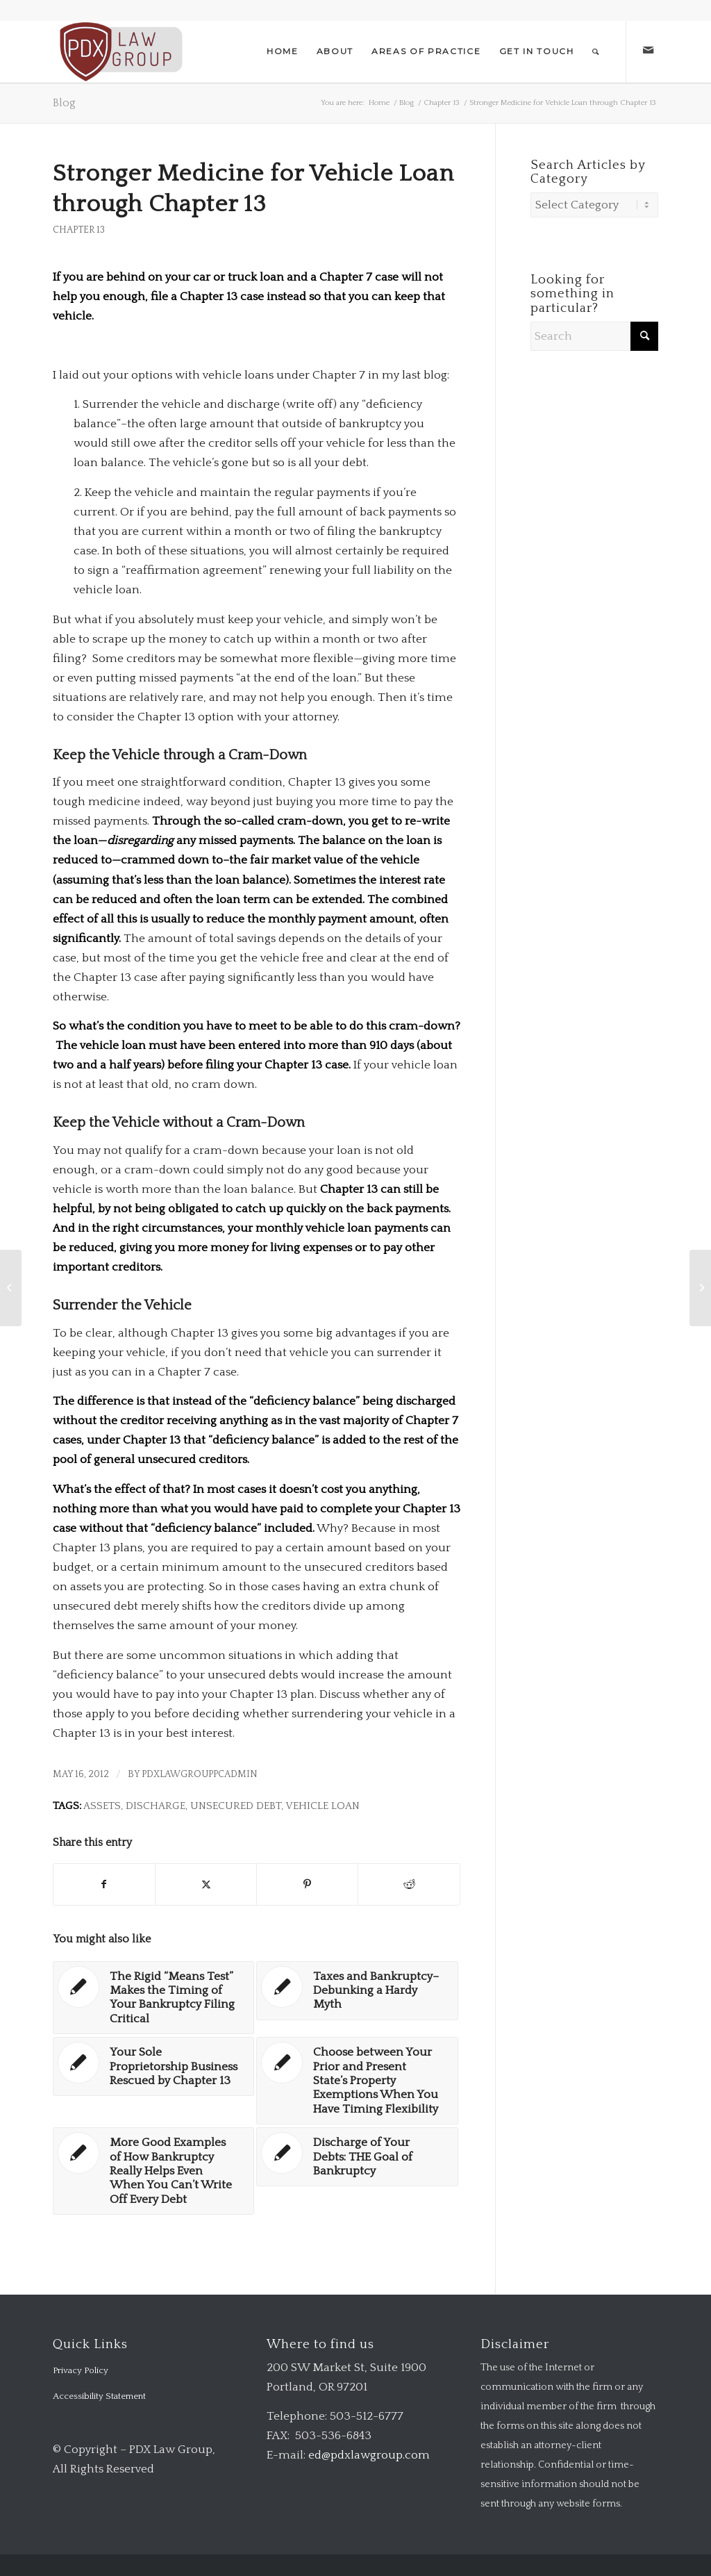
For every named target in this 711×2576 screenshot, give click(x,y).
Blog (64, 103)
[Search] (596, 51)
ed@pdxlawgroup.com (369, 2455)
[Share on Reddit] (408, 1884)
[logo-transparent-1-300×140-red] (120, 51)
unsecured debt (235, 1806)
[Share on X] (206, 1884)
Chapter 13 (79, 230)
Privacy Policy (80, 2370)
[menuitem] (283, 51)
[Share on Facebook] (104, 1884)
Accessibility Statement (99, 2396)
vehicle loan (322, 1806)
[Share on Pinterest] (307, 1884)
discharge (155, 1806)
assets (102, 1806)
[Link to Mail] (647, 50)
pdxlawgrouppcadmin (200, 1774)
